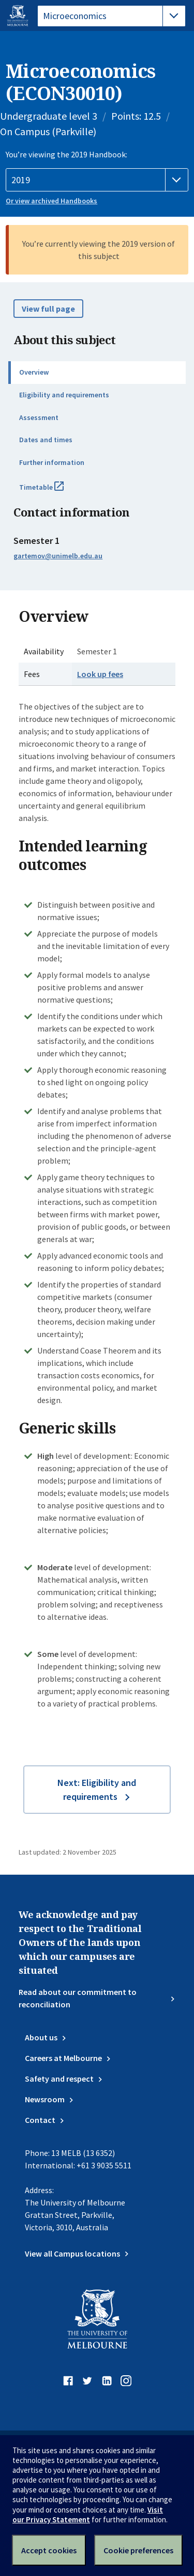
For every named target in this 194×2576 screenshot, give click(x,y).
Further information (51, 462)
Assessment (38, 417)
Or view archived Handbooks (51, 200)
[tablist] (111, 16)
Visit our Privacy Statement (87, 2514)
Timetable (52, 491)
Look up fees (100, 674)
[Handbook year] (97, 180)
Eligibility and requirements (64, 394)
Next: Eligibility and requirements (96, 1789)
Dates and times (45, 439)
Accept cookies (49, 2550)
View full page (48, 308)
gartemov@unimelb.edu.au (57, 555)
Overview (34, 372)
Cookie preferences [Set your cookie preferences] (138, 2550)
